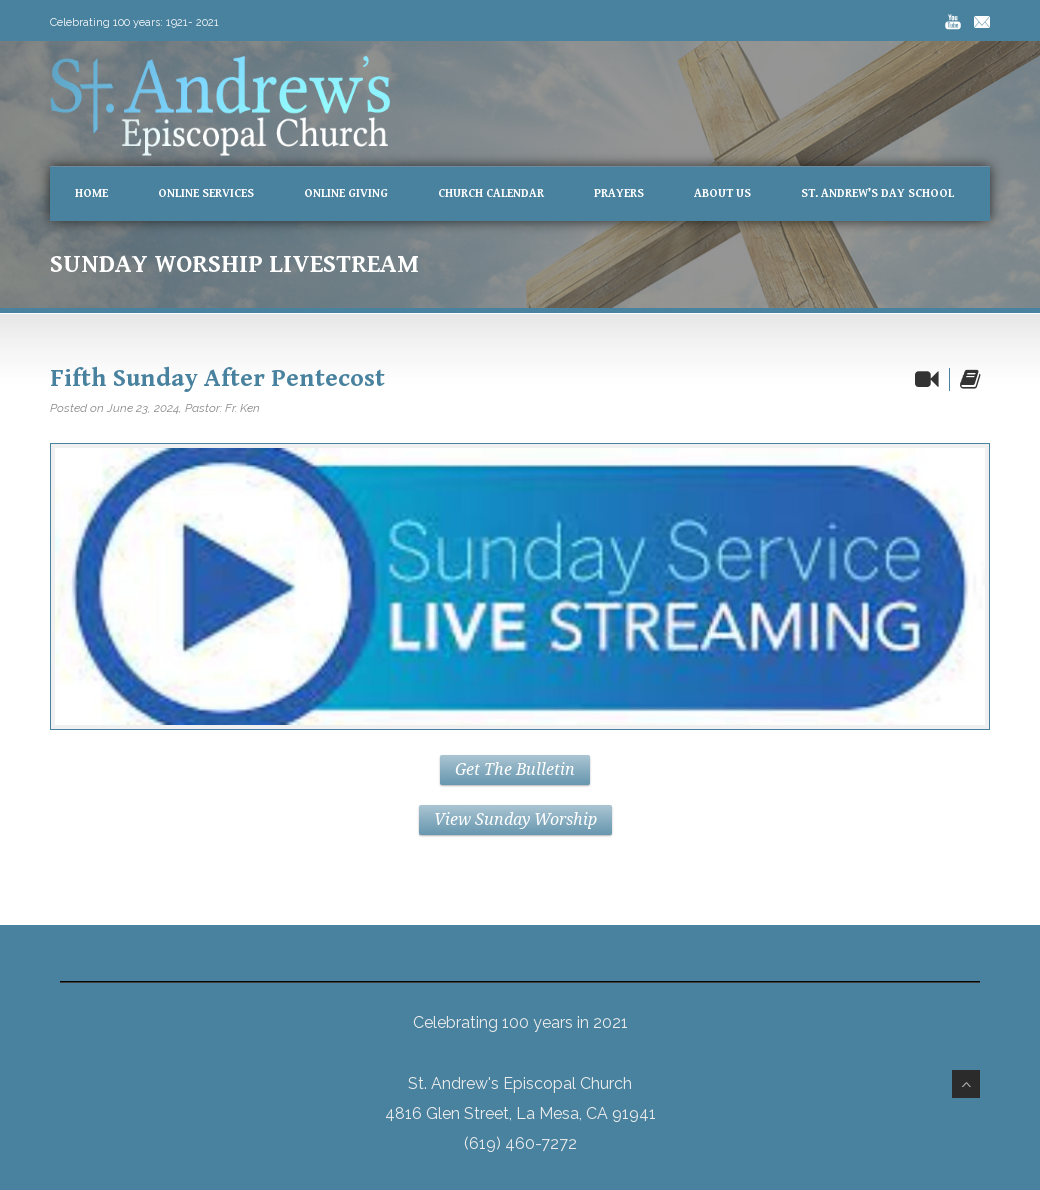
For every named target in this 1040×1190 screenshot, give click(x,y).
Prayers (619, 193)
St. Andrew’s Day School (877, 193)
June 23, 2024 (143, 408)
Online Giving (346, 193)
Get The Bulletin (515, 769)
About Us (722, 193)
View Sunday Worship (515, 819)
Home (91, 193)
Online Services (206, 193)
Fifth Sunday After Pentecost (217, 378)
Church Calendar (491, 193)
